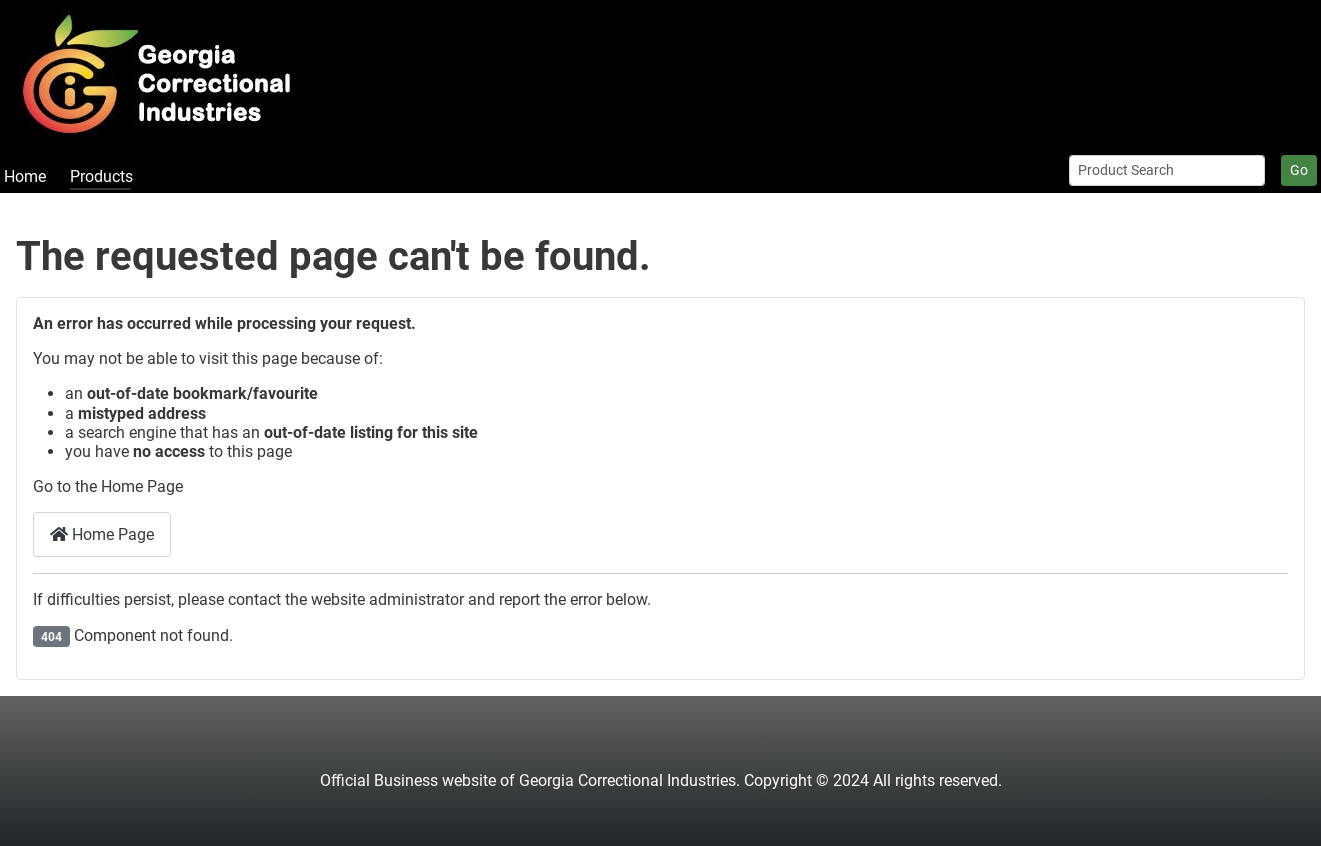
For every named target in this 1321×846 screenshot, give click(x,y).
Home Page (102, 534)
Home (25, 176)
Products (101, 176)
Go (1299, 170)
